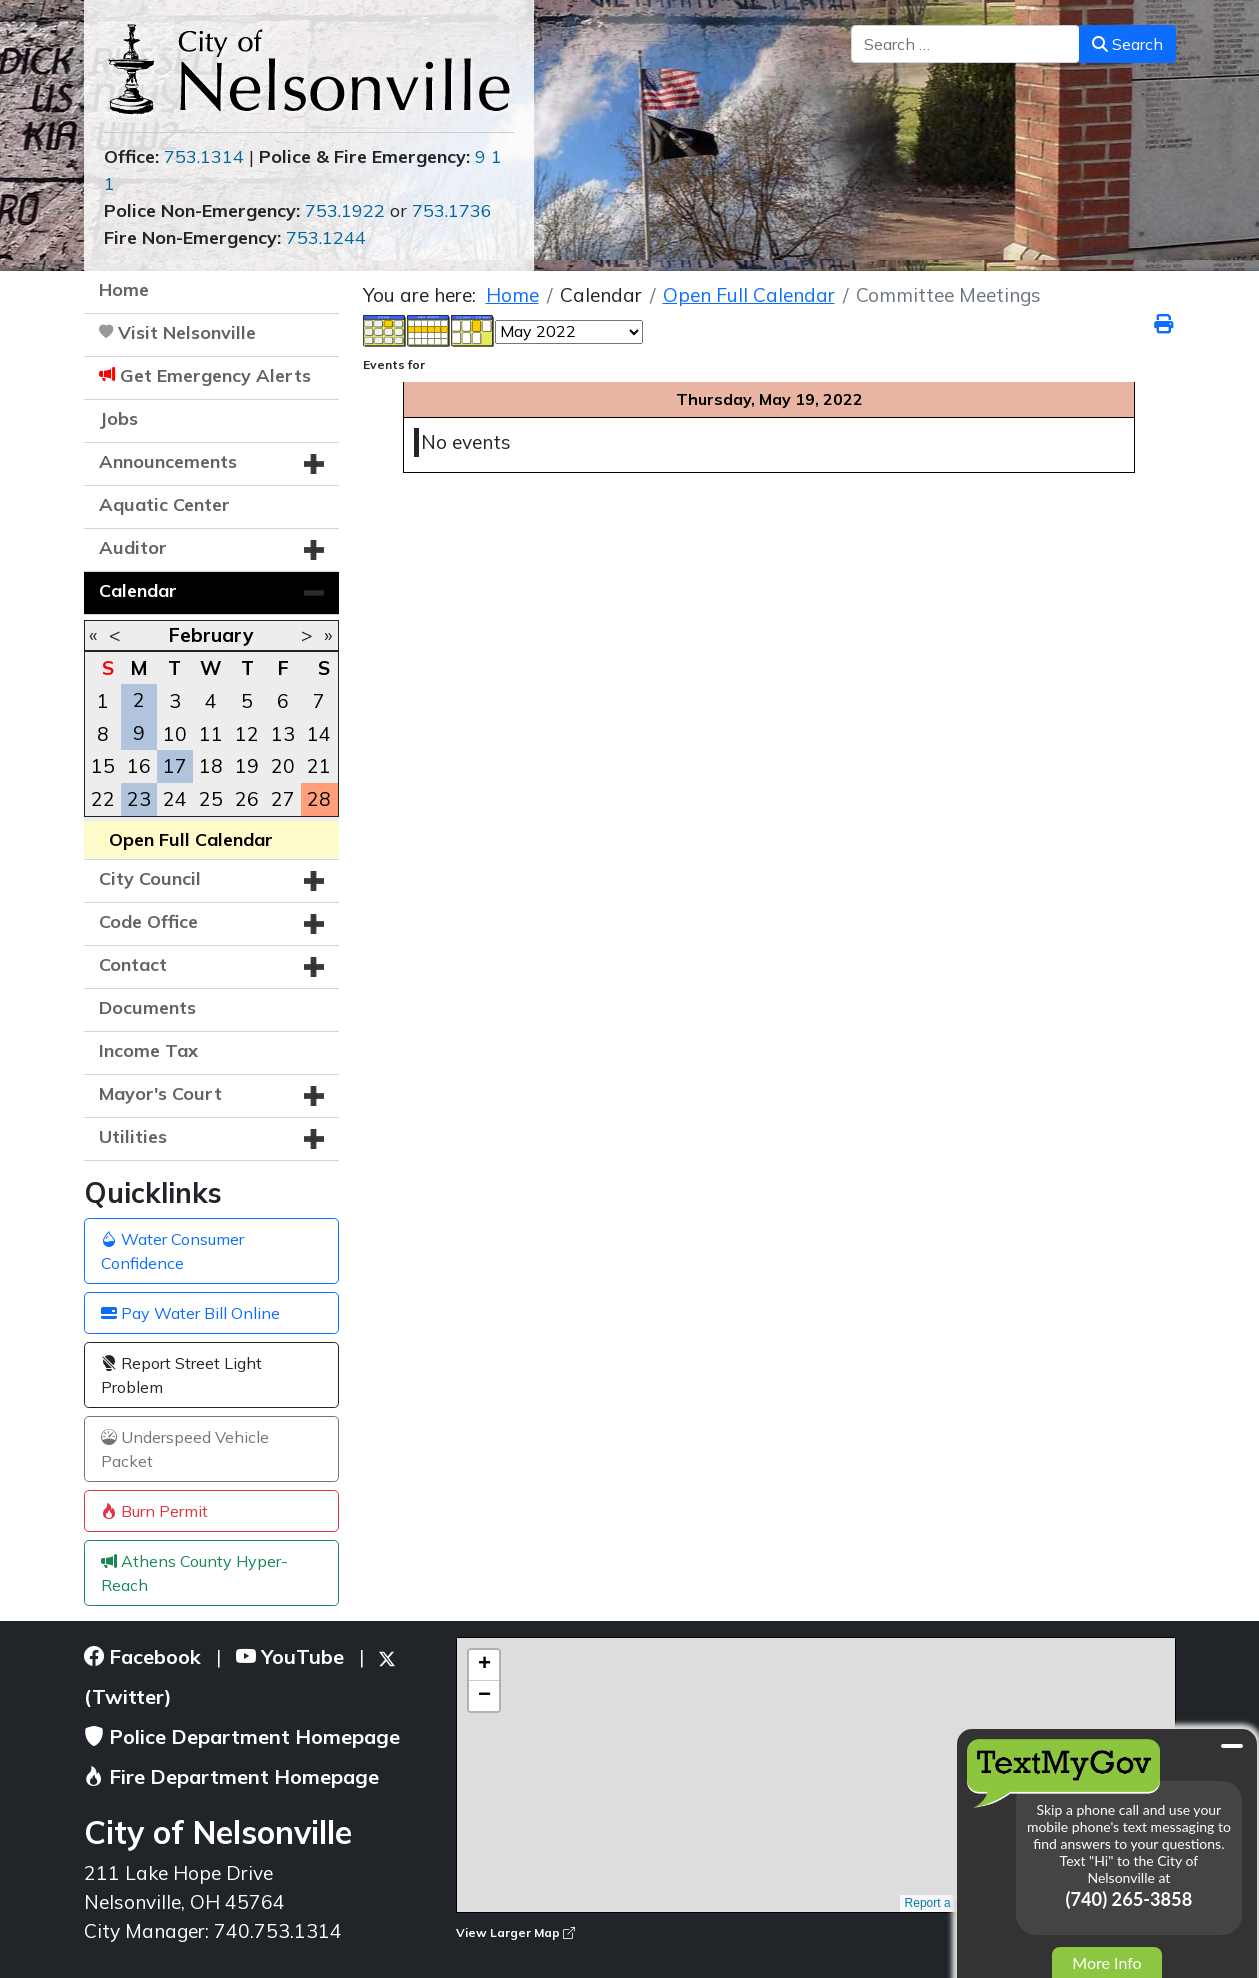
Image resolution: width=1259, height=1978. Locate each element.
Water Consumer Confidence (172, 1251)
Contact (133, 964)
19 (247, 766)
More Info (1106, 1962)
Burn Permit (154, 1511)
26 (247, 799)
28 (319, 799)
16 (139, 766)
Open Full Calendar (191, 839)
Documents (147, 1007)
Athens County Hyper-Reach (194, 1573)
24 (175, 799)
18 (211, 766)
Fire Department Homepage (231, 1776)
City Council (150, 878)
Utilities (133, 1136)
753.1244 (326, 237)
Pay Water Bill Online (190, 1313)
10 (175, 734)
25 (211, 799)
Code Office (148, 921)
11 (211, 734)
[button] (314, 464)
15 (103, 766)
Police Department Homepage (242, 1736)
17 (175, 766)
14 (319, 734)
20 (283, 766)
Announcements (168, 461)
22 (103, 799)
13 (283, 734)
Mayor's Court (160, 1093)
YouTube (290, 1656)
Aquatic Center (164, 504)
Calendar (138, 590)
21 (319, 766)
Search (1127, 44)
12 (247, 734)
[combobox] (965, 44)
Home (124, 289)
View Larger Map (515, 1932)
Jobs (118, 418)
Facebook (142, 1656)
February (211, 635)
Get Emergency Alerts (215, 375)
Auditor (133, 547)
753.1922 (345, 210)
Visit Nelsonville (187, 332)
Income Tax (148, 1050)
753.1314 (204, 156)
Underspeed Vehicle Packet (185, 1449)
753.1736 (452, 210)
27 (283, 799)
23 (139, 799)
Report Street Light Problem (181, 1375)
